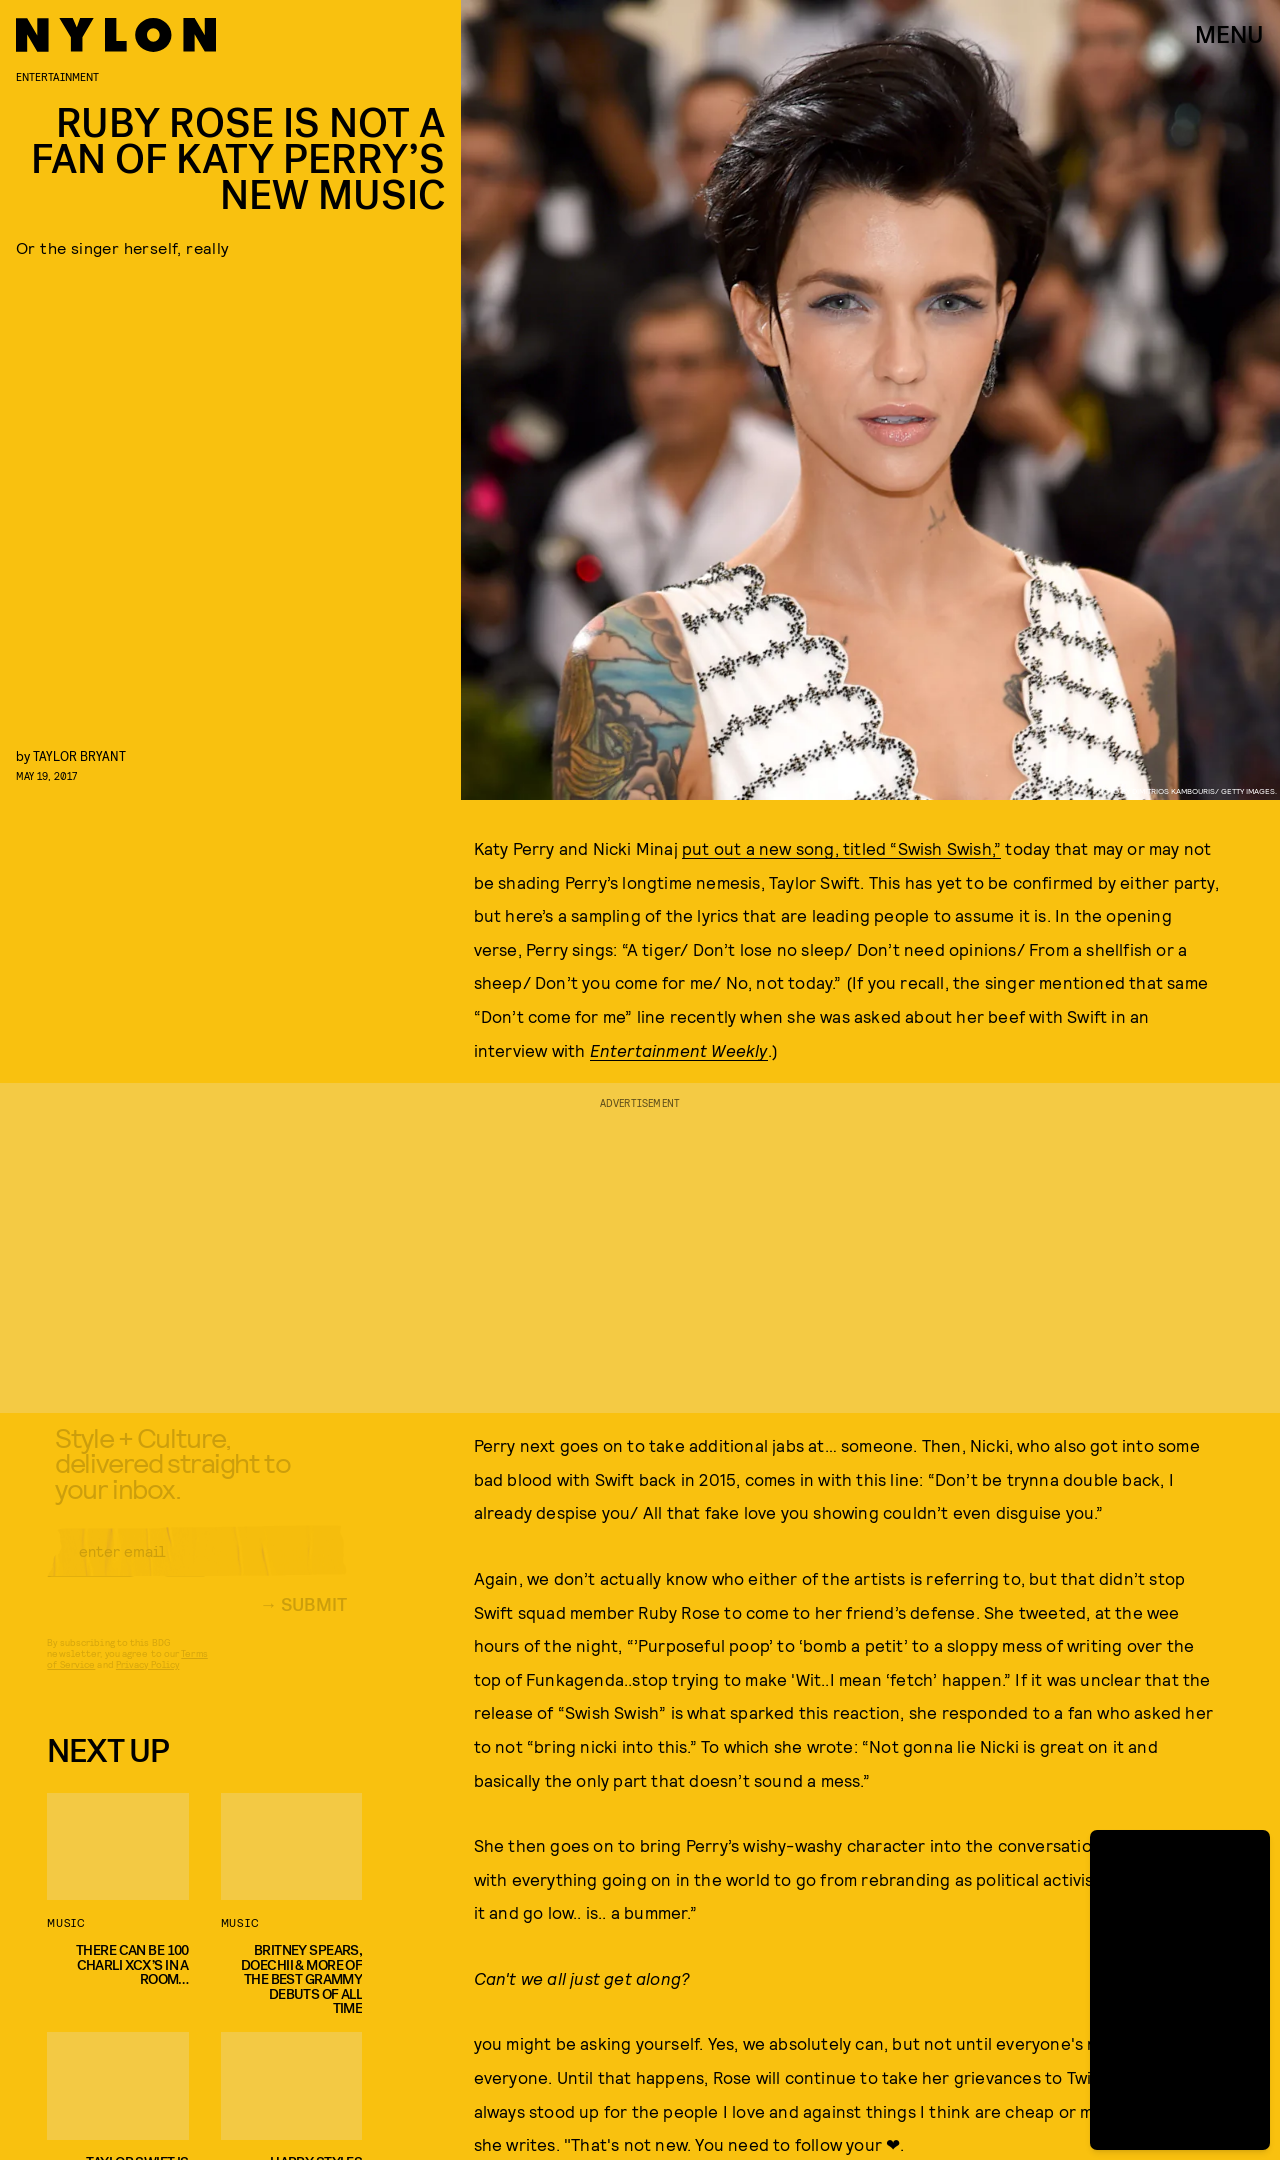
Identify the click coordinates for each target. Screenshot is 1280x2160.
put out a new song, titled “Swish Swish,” (841, 848)
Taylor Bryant (79, 755)
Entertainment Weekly (679, 1050)
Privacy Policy (147, 1680)
